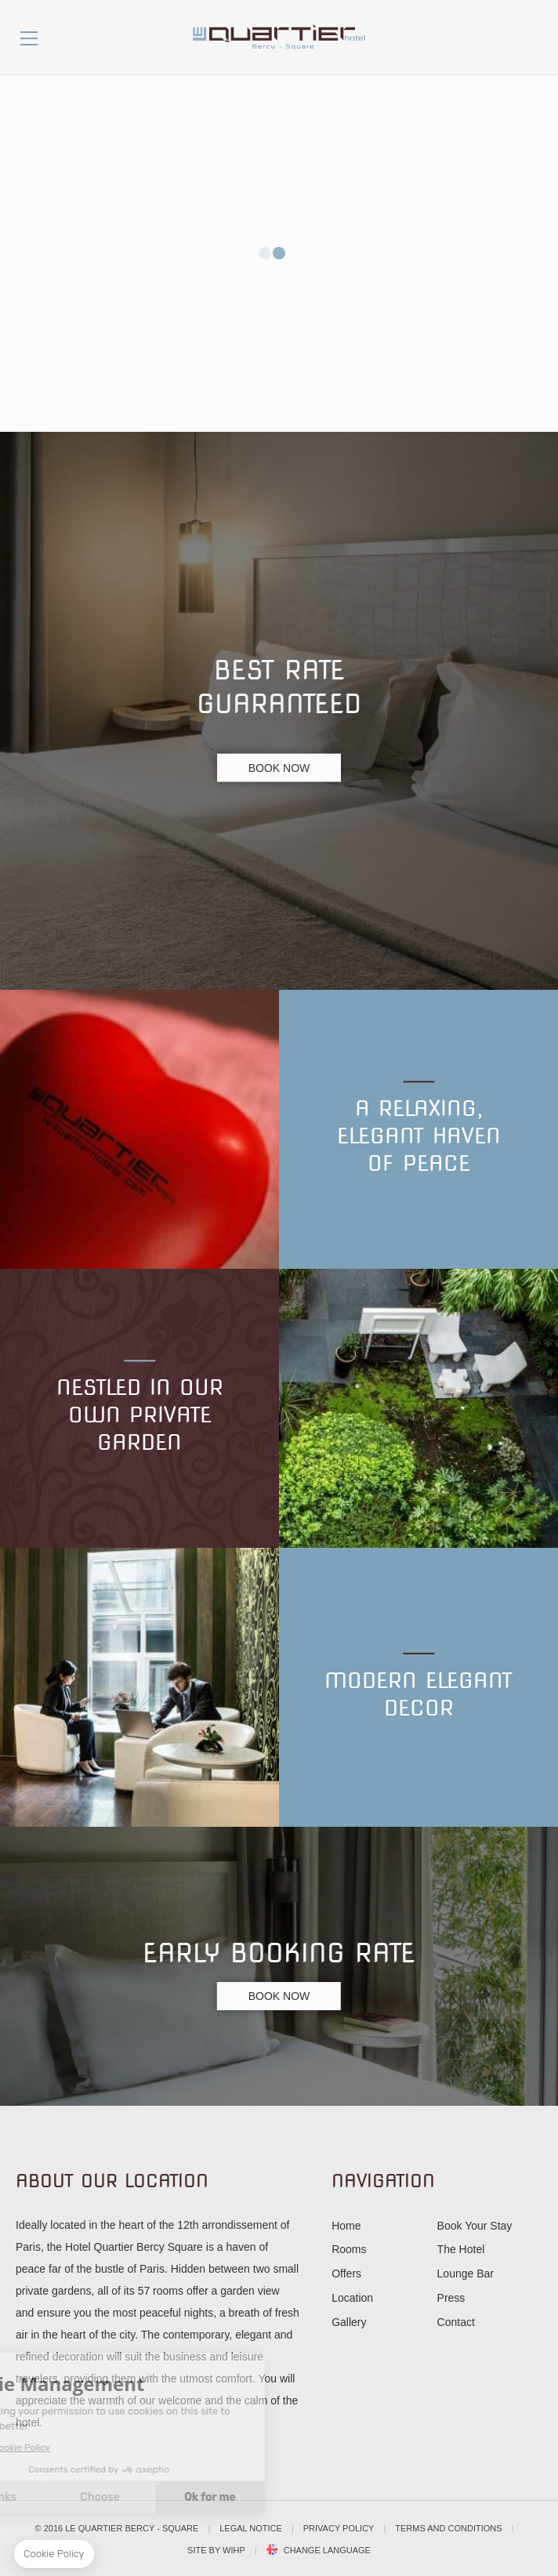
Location (352, 2298)
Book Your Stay (475, 2225)
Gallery (349, 2322)
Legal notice (250, 2528)
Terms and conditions (448, 2528)
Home (346, 2225)
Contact (456, 2322)
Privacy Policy (339, 2528)
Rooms (349, 2249)
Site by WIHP (216, 2550)
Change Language (327, 2550)
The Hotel (461, 2249)
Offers (346, 2273)
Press (451, 2298)
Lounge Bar (465, 2273)
